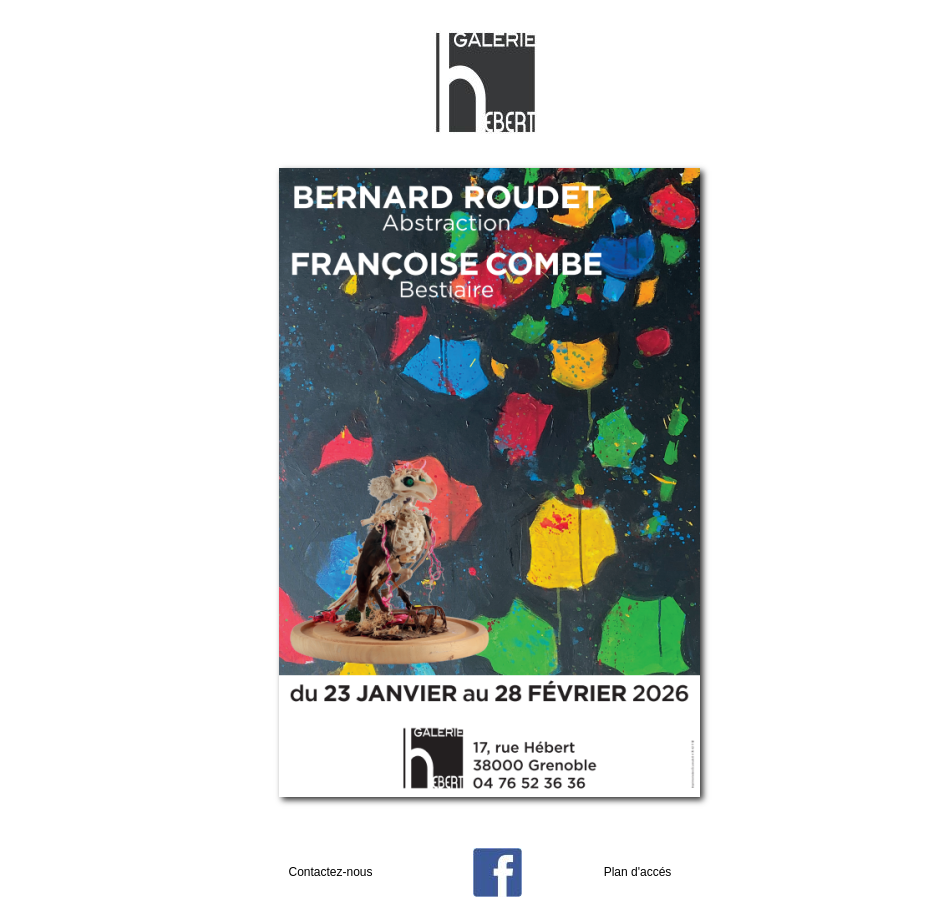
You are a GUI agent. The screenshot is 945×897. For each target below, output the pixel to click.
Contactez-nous (330, 872)
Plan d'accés (638, 872)
